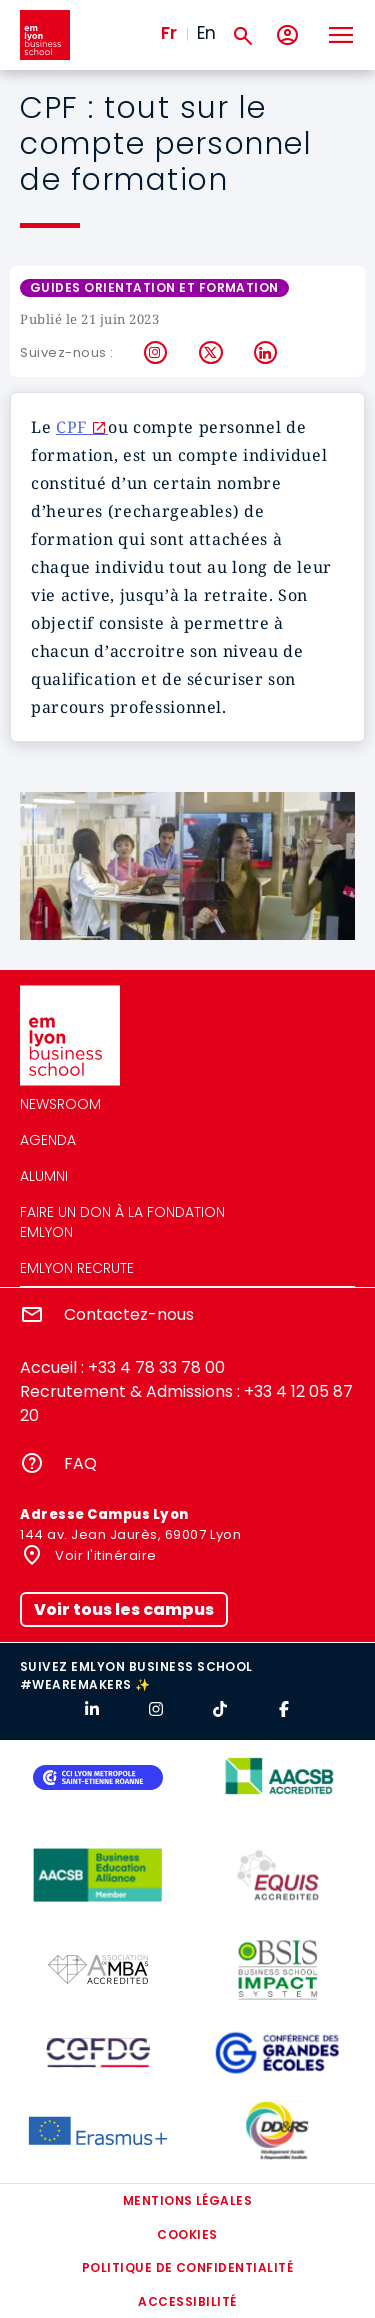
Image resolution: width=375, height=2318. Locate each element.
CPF (74, 427)
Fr (169, 33)
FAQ (80, 1463)
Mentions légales (188, 2200)
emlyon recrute (77, 1268)
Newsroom (60, 1104)
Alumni (44, 1176)
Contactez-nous (129, 1314)
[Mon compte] (287, 35)
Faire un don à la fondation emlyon (122, 1222)
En (206, 33)
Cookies (187, 2234)
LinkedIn (266, 353)
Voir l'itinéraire (104, 1555)
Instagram (156, 353)
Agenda (48, 1140)
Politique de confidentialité (187, 2267)
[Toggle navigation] (340, 35)
